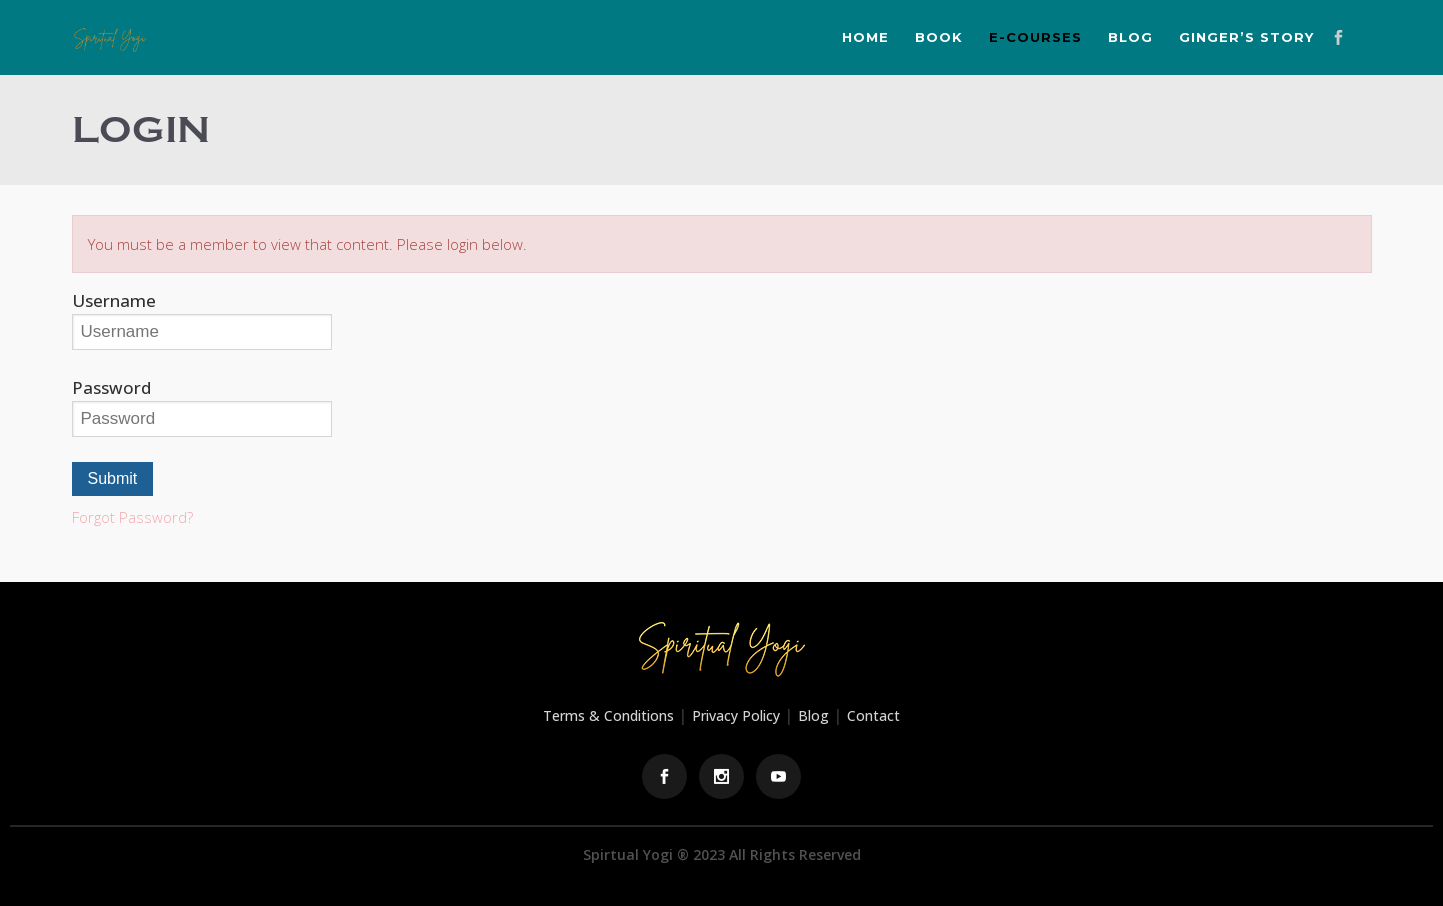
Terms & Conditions (608, 715)
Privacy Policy (736, 715)
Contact (873, 715)
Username (114, 300)
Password (111, 387)
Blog (813, 715)
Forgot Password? (132, 517)
